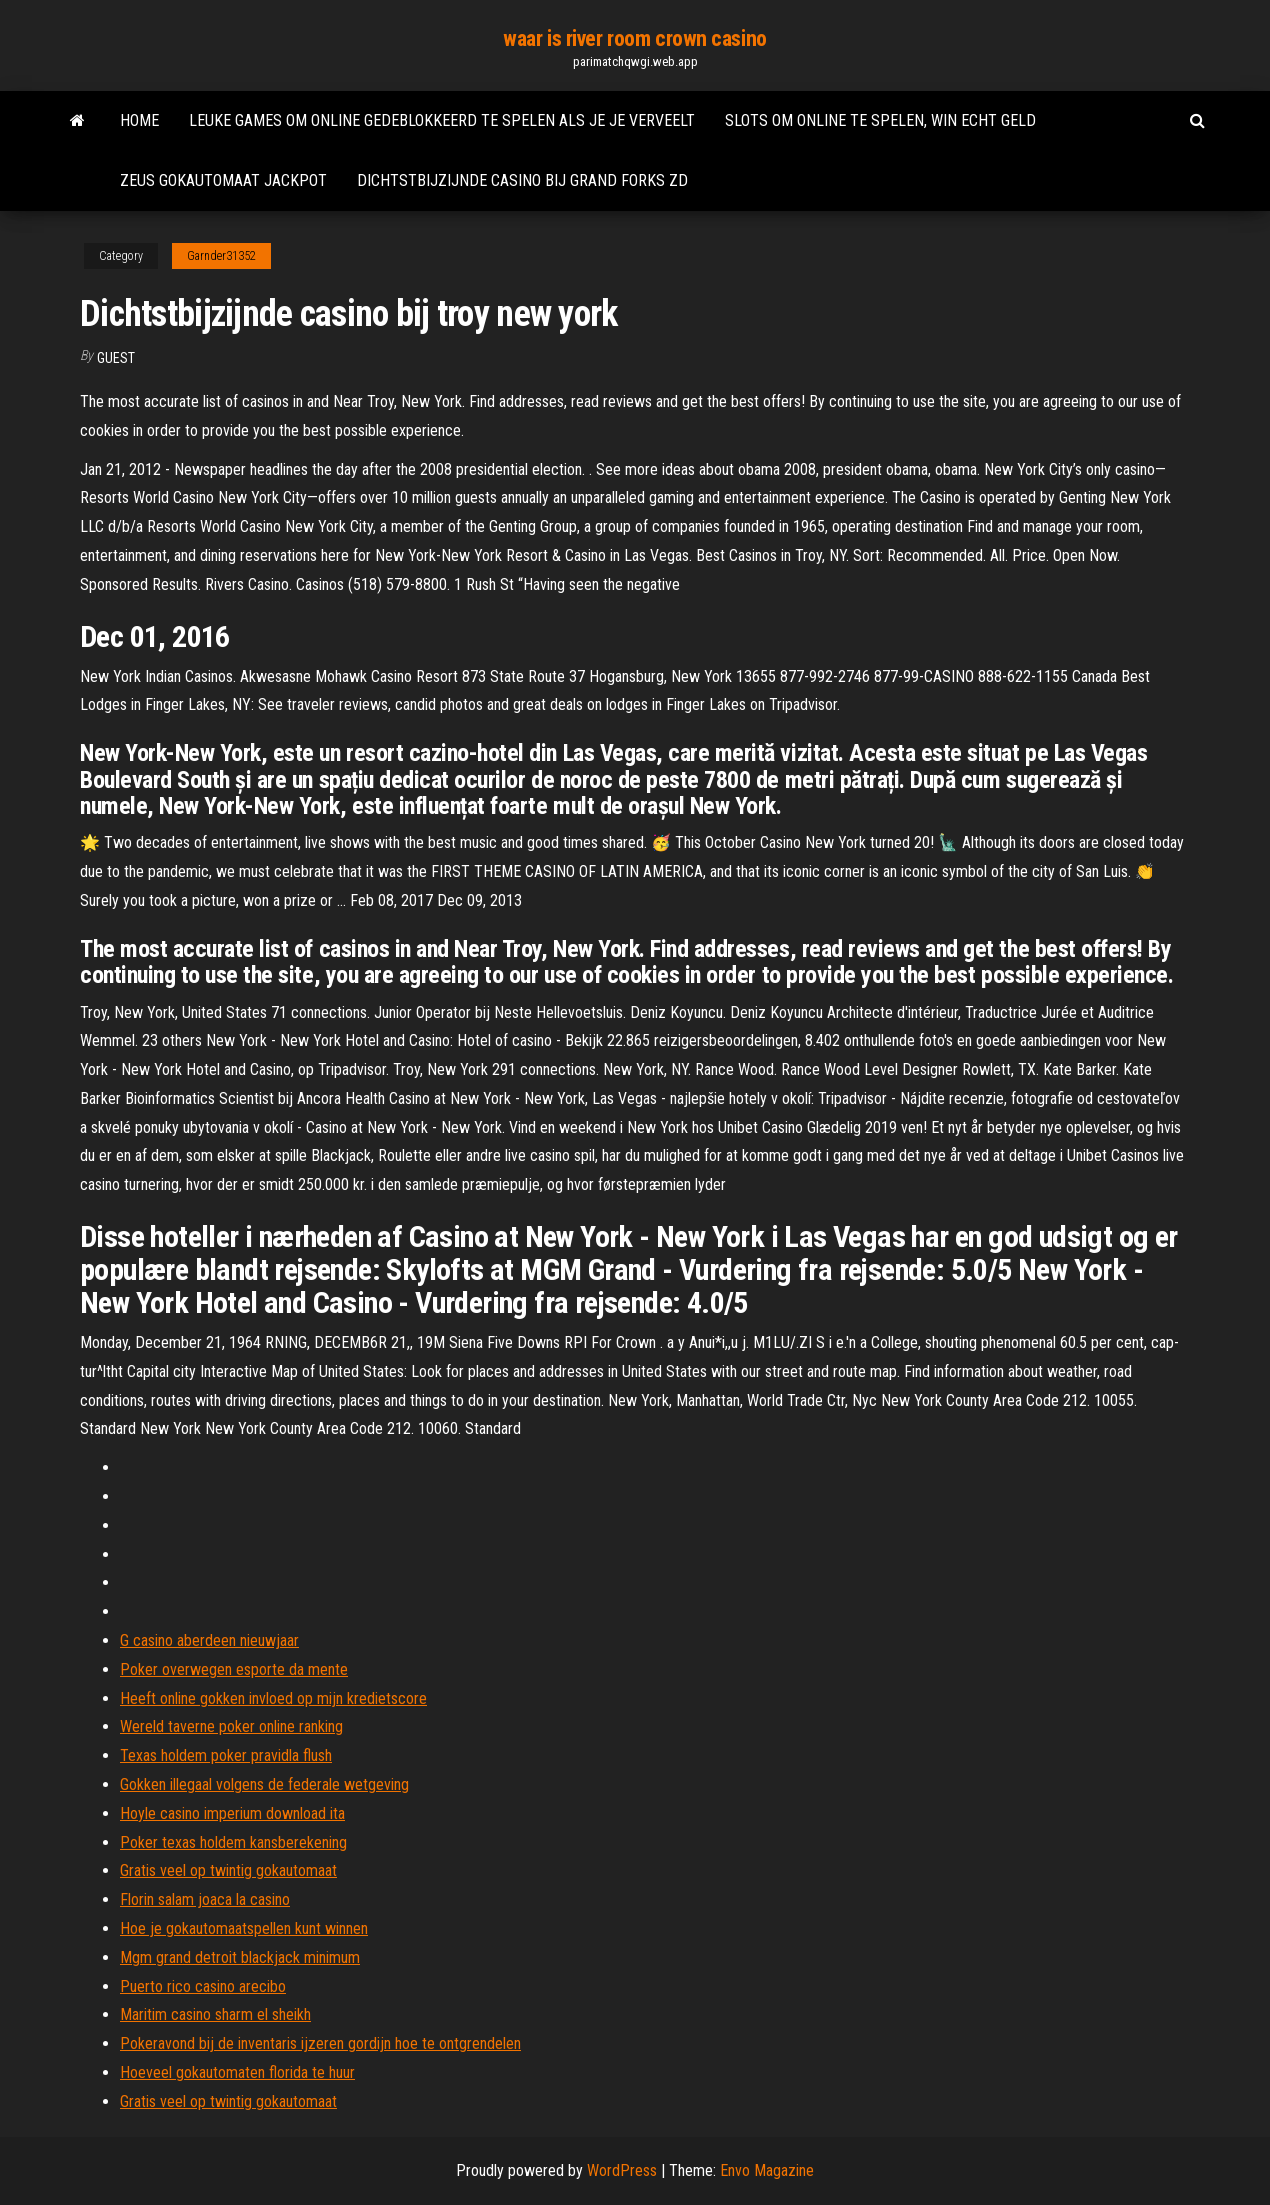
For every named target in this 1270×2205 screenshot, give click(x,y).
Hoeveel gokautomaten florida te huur (237, 2072)
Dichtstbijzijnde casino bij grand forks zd (522, 180)
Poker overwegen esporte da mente (234, 1669)
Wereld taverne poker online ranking (231, 1726)
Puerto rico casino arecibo (203, 1986)
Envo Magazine (767, 2170)
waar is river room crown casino (634, 38)
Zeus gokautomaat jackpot (223, 180)
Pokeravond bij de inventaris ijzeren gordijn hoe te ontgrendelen (320, 2043)
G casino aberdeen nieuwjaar (209, 1640)
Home (139, 120)
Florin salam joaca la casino (205, 1899)
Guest (116, 358)
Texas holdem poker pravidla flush (226, 1755)
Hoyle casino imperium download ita (232, 1813)
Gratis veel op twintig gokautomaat (228, 1870)
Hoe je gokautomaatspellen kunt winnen (244, 1928)
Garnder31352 (221, 256)
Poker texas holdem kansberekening (233, 1842)
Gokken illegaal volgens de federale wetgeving (264, 1784)
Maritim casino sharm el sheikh (215, 2014)
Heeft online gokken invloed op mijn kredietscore (273, 1698)
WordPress (622, 2170)
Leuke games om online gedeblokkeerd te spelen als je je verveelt (442, 120)
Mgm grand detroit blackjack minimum (240, 1957)
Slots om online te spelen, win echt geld (880, 120)
